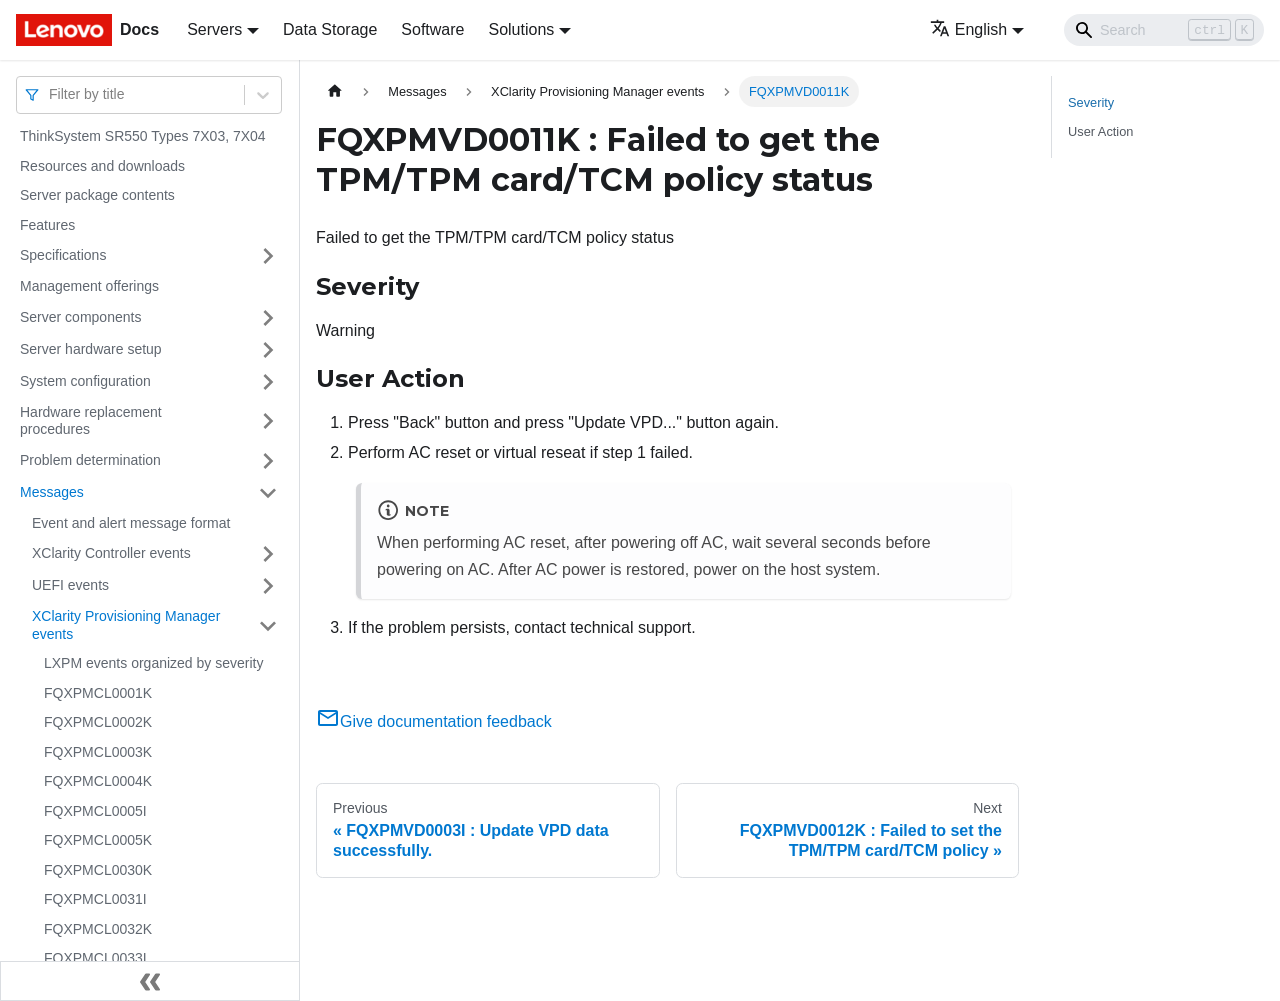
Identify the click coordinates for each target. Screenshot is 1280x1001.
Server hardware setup (91, 349)
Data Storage (330, 29)
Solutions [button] (521, 29)
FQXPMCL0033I (95, 958)
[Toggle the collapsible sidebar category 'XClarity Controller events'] (268, 554)
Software (432, 29)
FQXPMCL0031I (95, 899)
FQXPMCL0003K (98, 752)
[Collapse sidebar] (150, 981)
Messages (52, 492)
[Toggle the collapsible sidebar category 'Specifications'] (268, 256)
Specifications (63, 255)
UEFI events (70, 585)
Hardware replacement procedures (91, 421)
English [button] (968, 29)
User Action (1100, 131)
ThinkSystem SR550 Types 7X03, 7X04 (143, 136)
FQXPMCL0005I (95, 811)
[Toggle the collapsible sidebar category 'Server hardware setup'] (268, 350)
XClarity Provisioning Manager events (126, 625)
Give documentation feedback (434, 721)
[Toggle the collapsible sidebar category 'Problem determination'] (268, 461)
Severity (1091, 102)
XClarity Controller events (111, 553)
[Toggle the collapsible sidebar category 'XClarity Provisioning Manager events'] (268, 625)
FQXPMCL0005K (98, 840)
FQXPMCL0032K (98, 929)
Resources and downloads (102, 166)
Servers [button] (214, 29)
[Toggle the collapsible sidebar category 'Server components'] (268, 318)
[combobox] (51, 94)
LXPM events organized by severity (153, 663)
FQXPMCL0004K (98, 781)
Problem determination (90, 460)
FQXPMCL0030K (98, 870)
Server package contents (97, 195)
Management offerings (89, 286)
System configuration (85, 381)
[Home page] (335, 91)
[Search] (1164, 30)
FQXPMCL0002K (98, 722)
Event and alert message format (131, 523)
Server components (80, 317)
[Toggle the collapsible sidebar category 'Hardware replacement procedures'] (268, 421)
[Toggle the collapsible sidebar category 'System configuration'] (268, 382)
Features (47, 225)
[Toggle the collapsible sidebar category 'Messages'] (268, 493)
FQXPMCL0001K (98, 693)
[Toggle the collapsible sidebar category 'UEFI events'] (268, 586)
